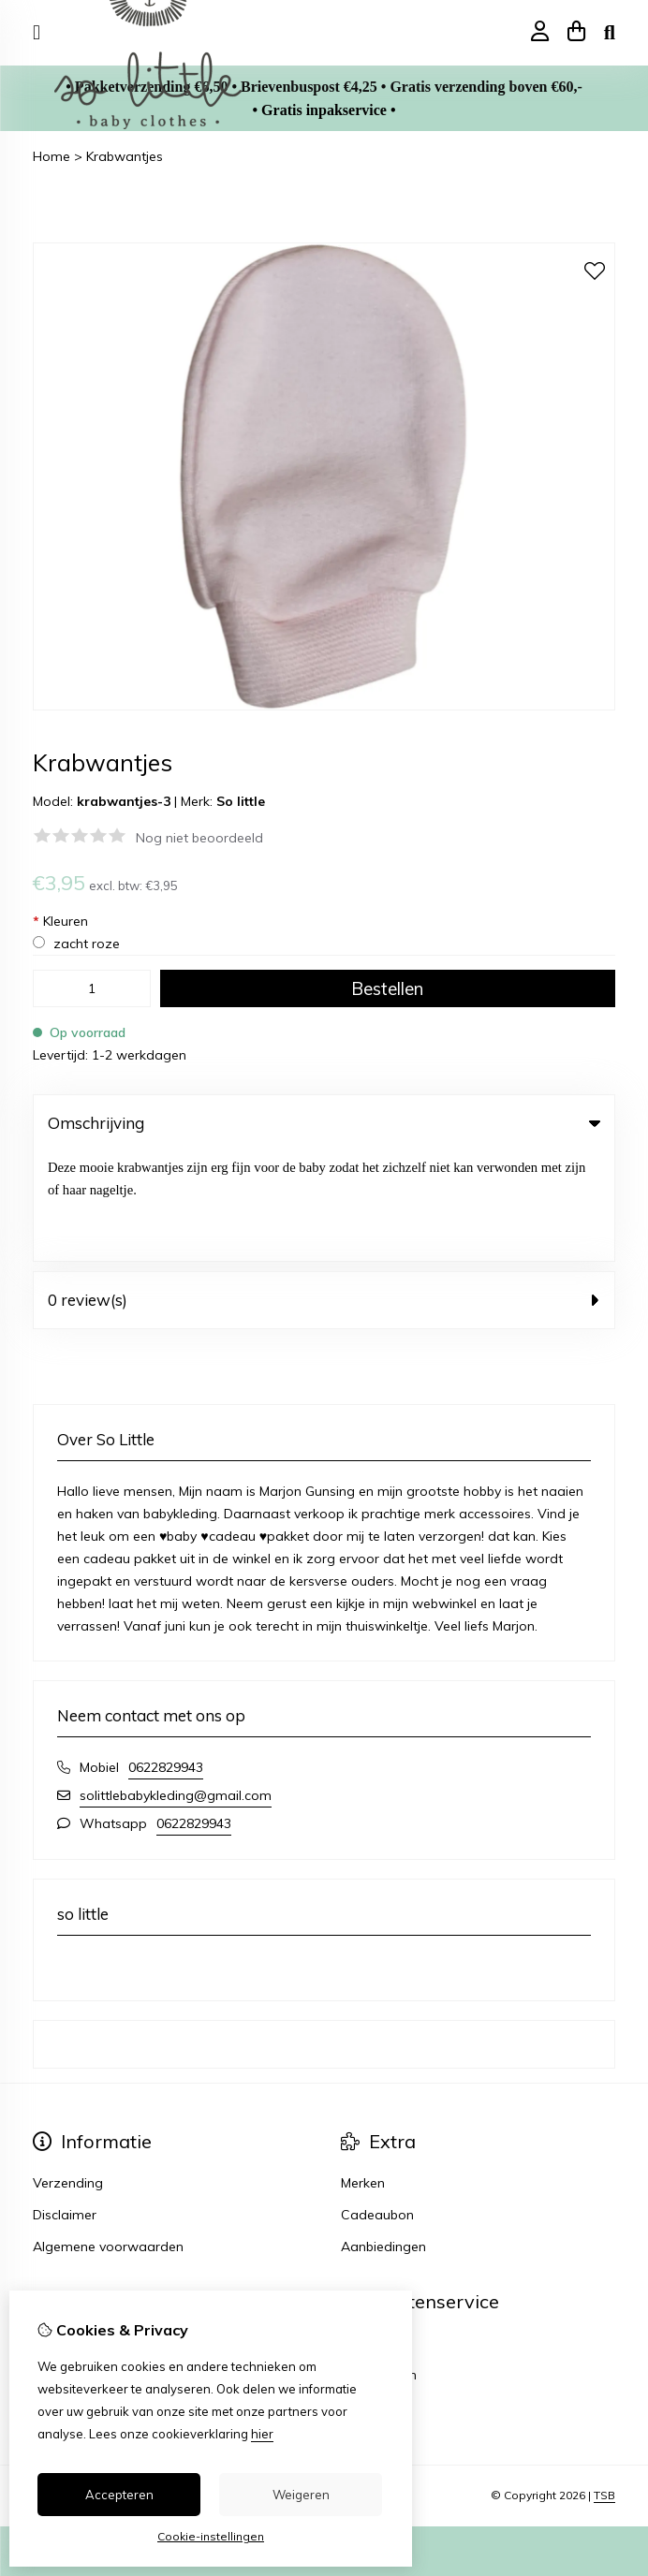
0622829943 (165, 1657)
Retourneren (379, 2265)
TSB (604, 2386)
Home (51, 156)
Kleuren (60, 921)
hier (262, 2433)
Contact (365, 2233)
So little (240, 801)
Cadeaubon (377, 2105)
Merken (363, 2073)
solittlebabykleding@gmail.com (176, 1685)
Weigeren (301, 2494)
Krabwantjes (124, 156)
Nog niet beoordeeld (199, 837)
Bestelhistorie (74, 2265)
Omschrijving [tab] (324, 1123)
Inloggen (59, 2233)
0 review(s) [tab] (324, 1190)
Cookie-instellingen (210, 2536)
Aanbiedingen (383, 2137)
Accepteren (119, 2494)
